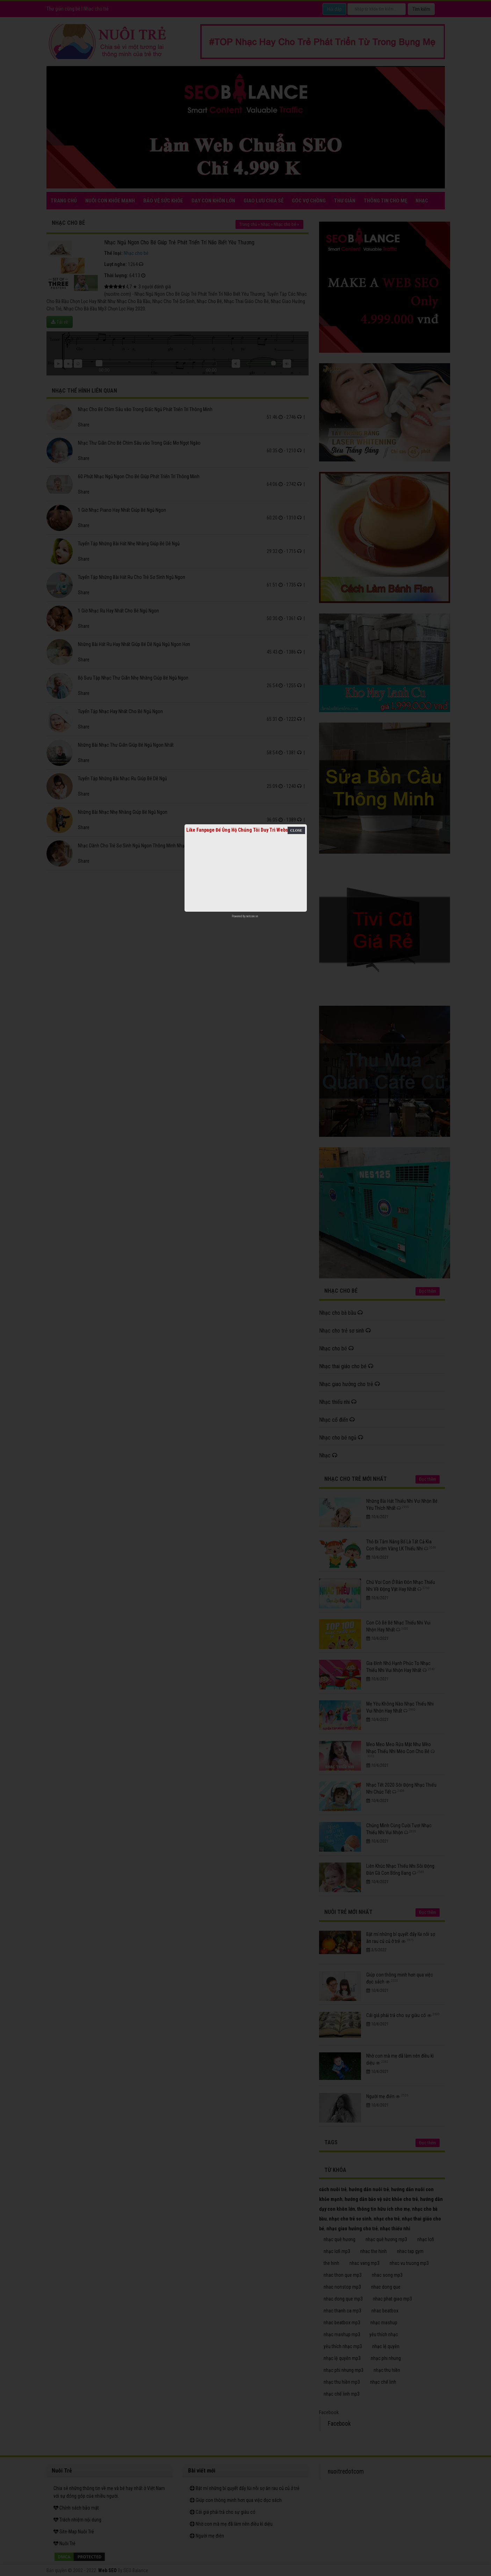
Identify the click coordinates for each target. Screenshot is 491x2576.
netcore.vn (252, 916)
